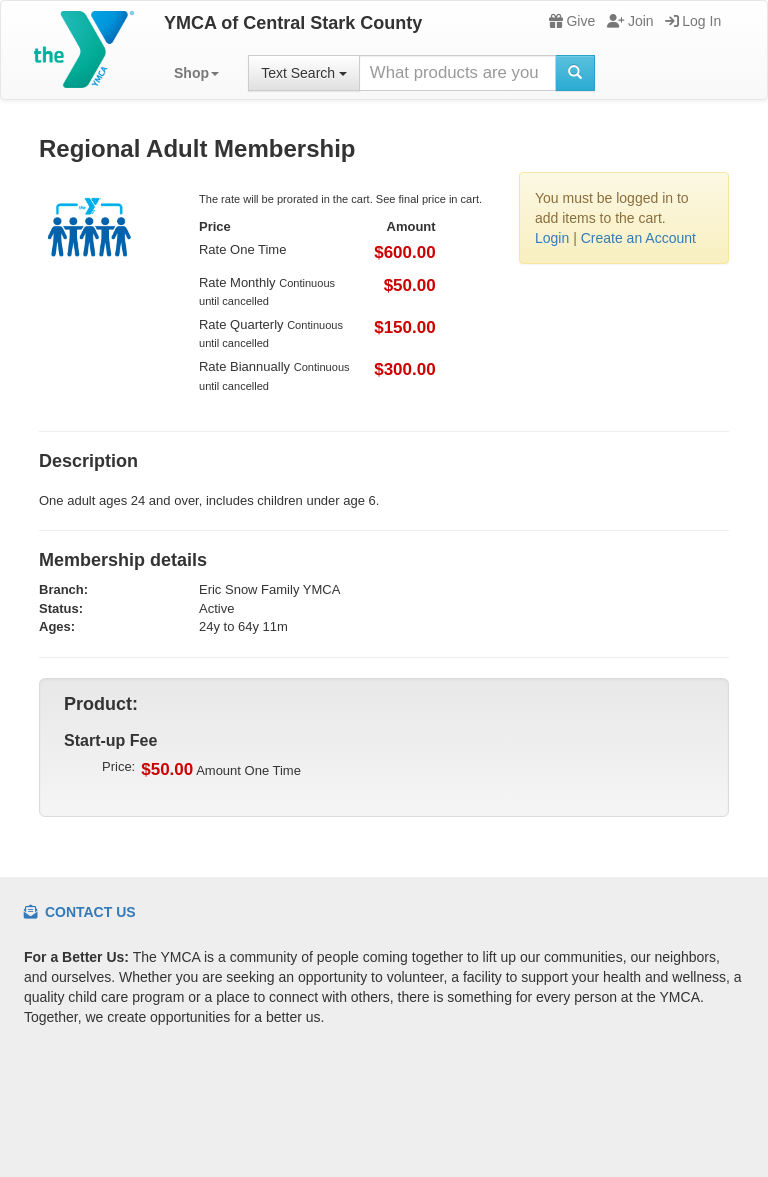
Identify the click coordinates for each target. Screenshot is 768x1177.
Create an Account (638, 238)
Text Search (304, 73)
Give (572, 21)
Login (552, 238)
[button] (196, 73)
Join (630, 21)
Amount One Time (221, 770)
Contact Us (80, 912)
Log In (693, 21)
